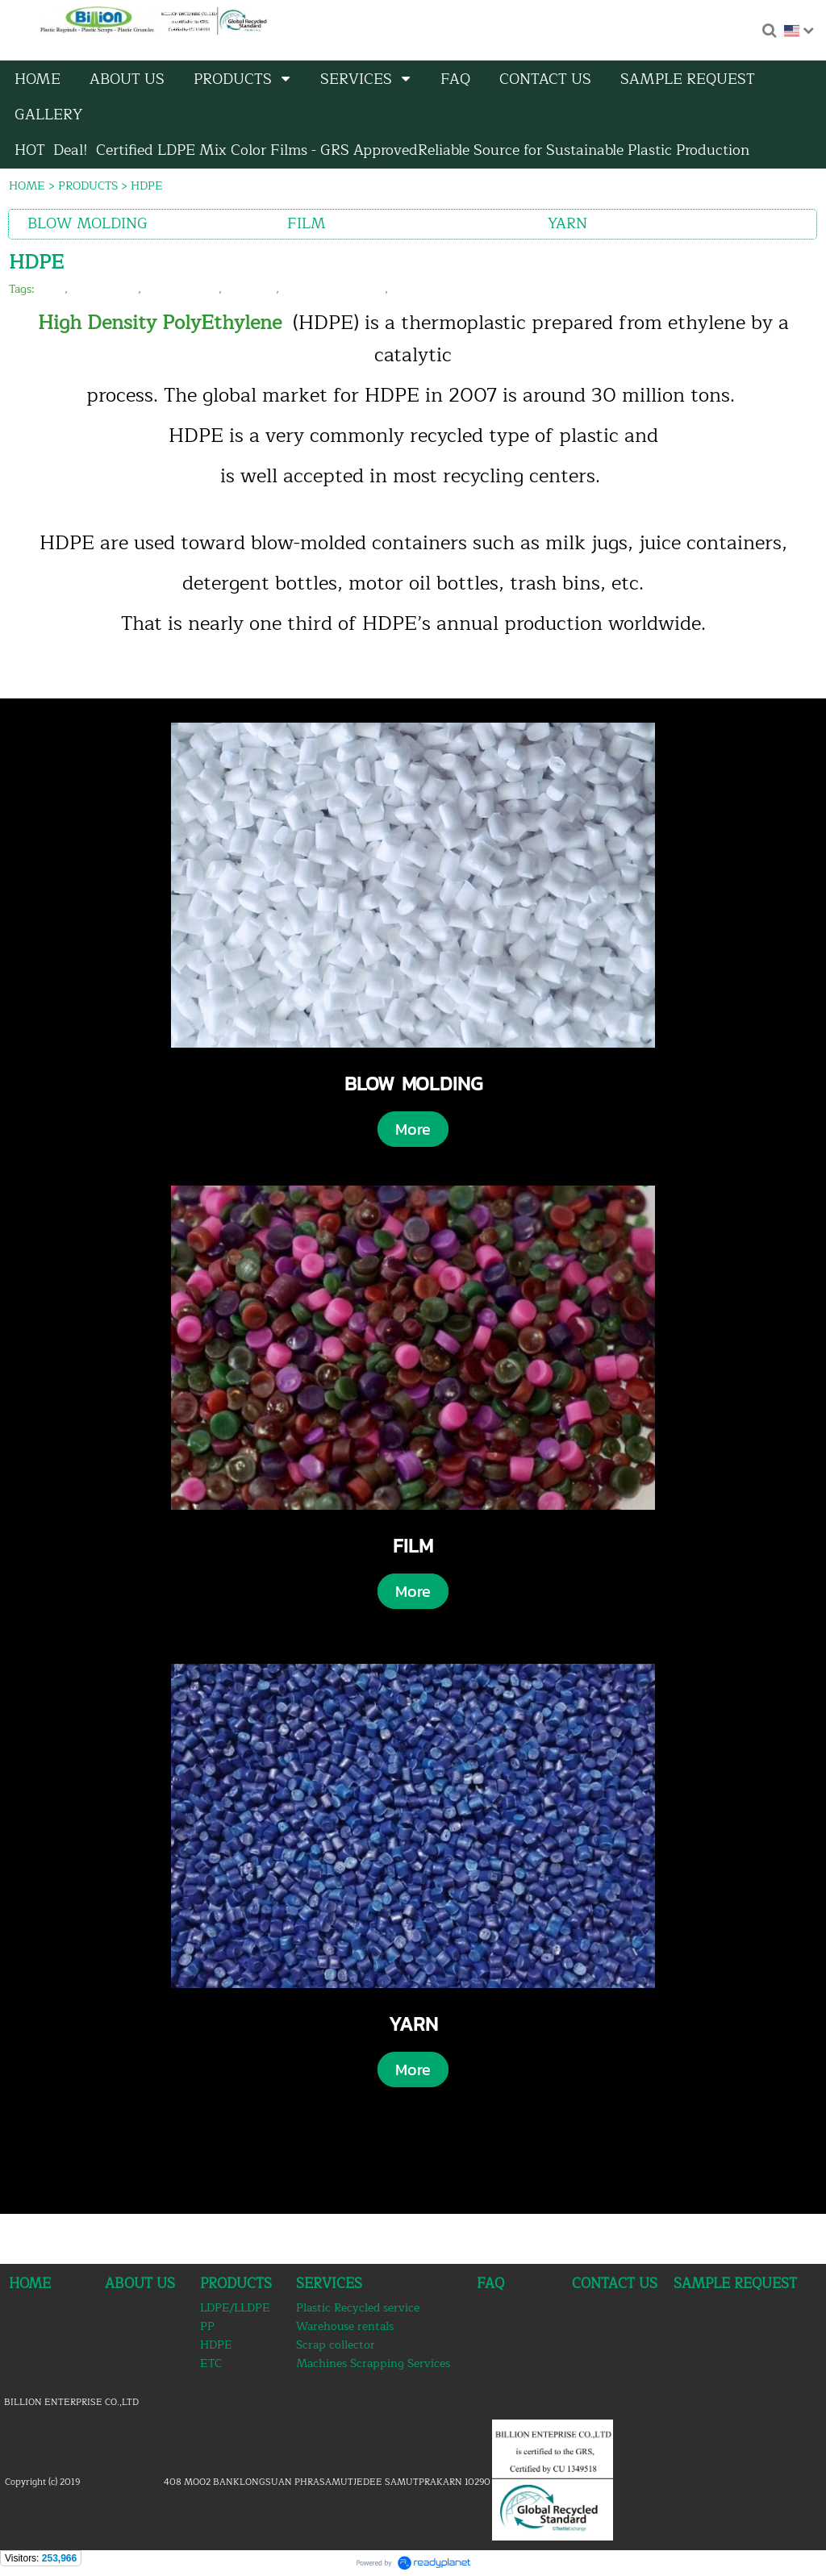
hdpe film (250, 289)
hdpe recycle (104, 289)
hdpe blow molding (333, 289)
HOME (27, 186)
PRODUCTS (88, 186)
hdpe (51, 289)
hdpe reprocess (431, 289)
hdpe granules (181, 289)
